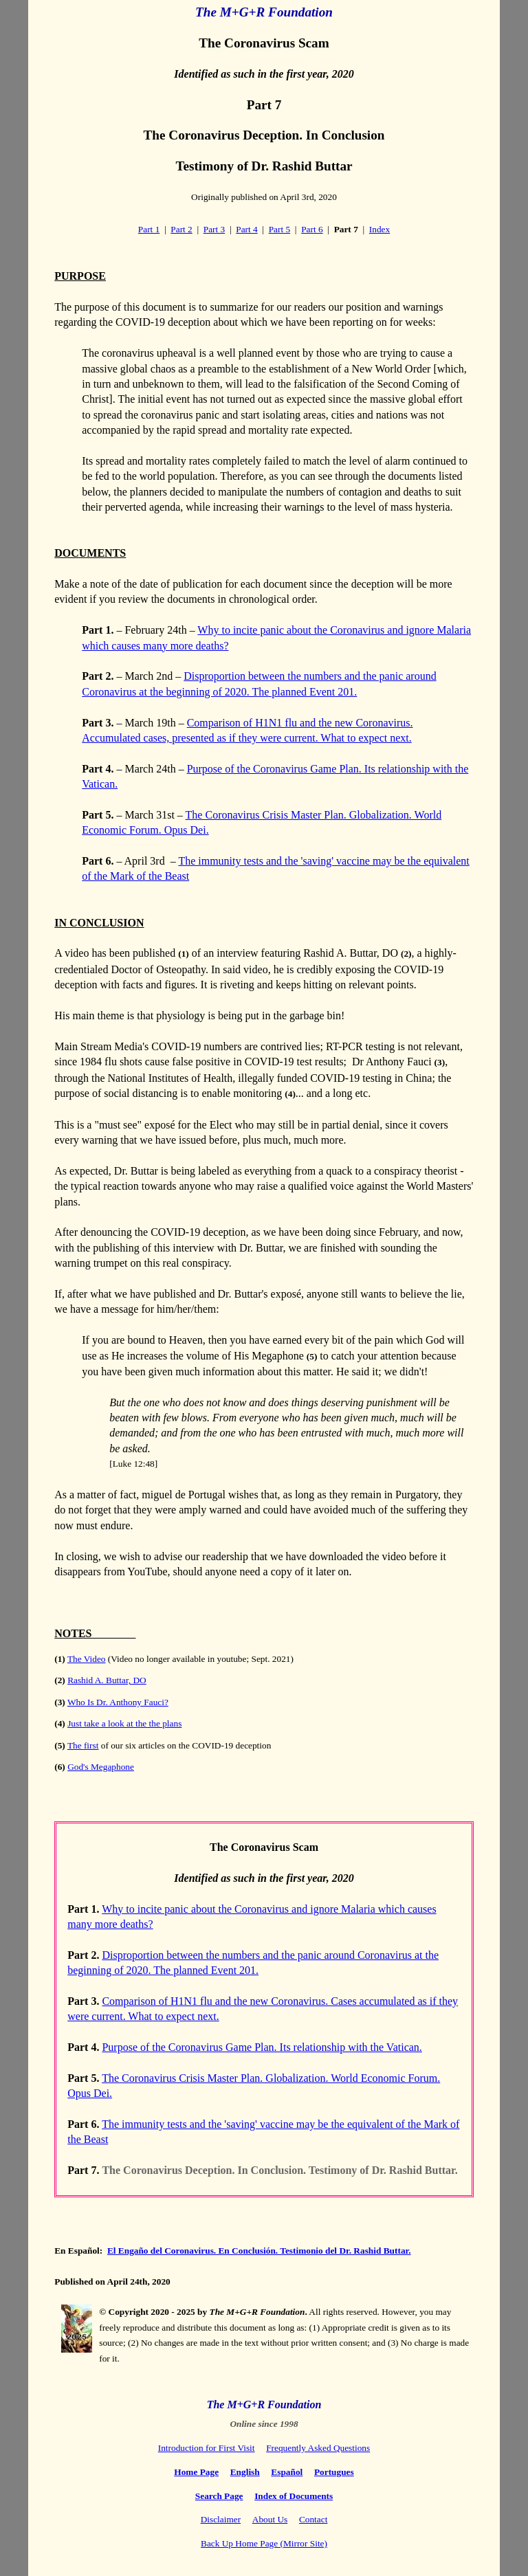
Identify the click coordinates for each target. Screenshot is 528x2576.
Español (286, 2472)
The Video (86, 1659)
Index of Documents (293, 2496)
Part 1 (149, 229)
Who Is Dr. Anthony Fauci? (117, 1702)
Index (379, 229)
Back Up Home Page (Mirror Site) (264, 2543)
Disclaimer (221, 2519)
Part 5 (279, 229)
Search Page (219, 2496)
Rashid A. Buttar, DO (106, 1680)
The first (83, 1745)
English (245, 2472)
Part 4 (246, 229)
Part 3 (214, 229)
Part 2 (181, 229)
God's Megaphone (100, 1767)
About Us (269, 2519)
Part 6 (311, 229)
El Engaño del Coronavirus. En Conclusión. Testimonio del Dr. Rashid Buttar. (259, 2250)
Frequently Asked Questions (318, 2448)
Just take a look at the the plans (124, 1723)
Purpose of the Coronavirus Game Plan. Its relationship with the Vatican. (261, 2047)
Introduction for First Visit (206, 2448)
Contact (313, 2519)
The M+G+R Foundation (264, 12)
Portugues (334, 2472)
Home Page (196, 2472)
